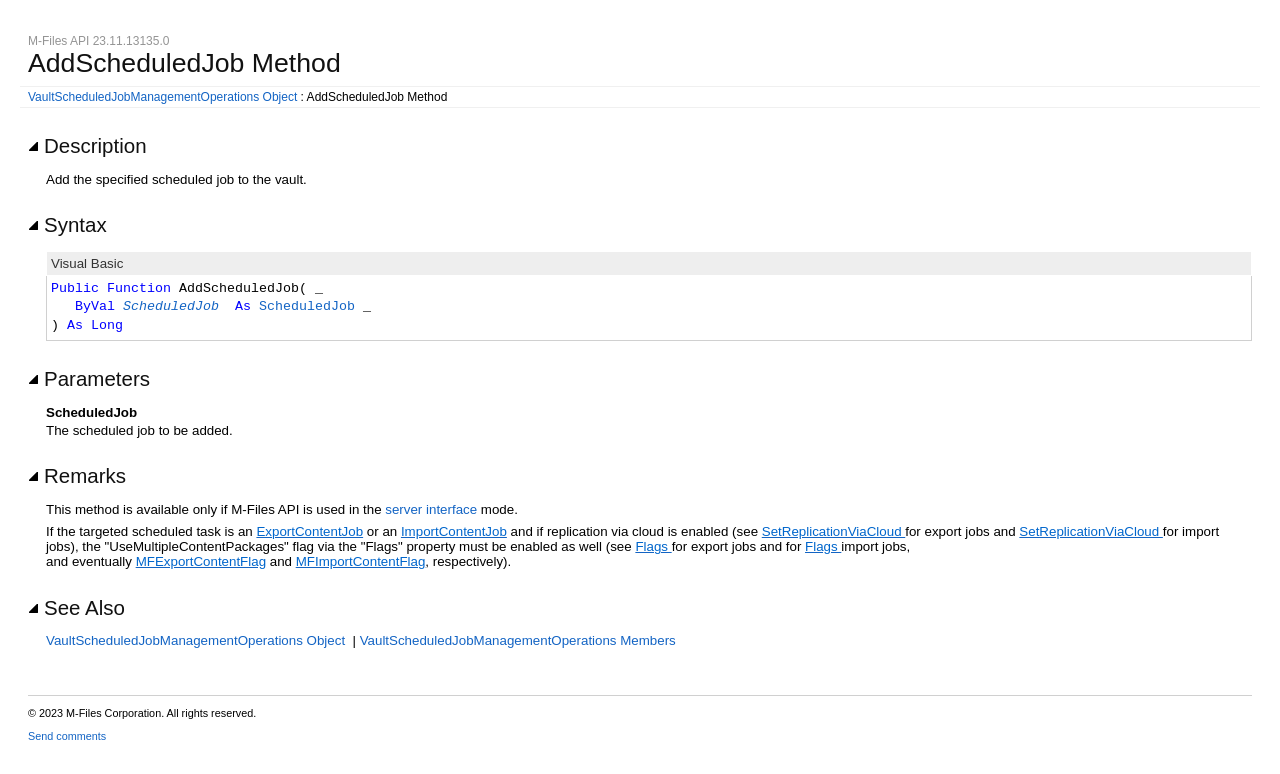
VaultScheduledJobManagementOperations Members (518, 640)
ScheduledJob (171, 307)
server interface (431, 509)
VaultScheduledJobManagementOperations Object (162, 97)
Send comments (67, 736)
